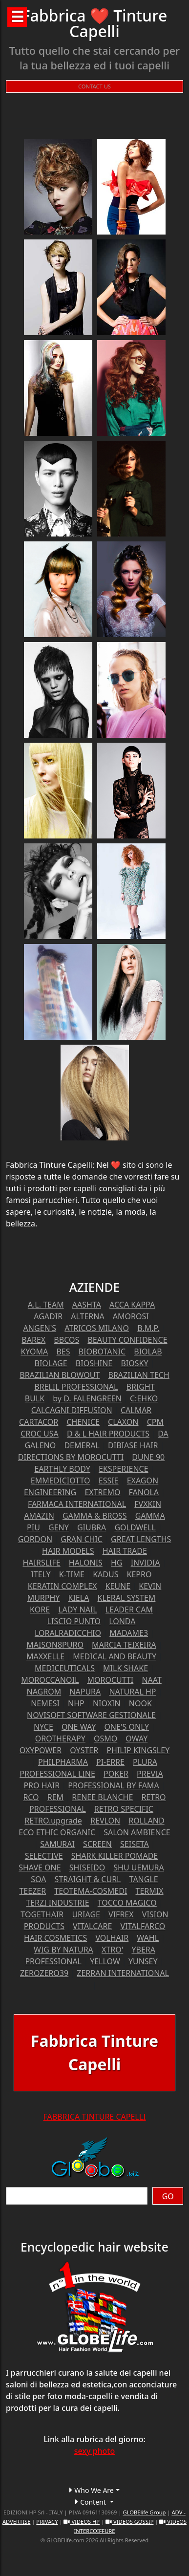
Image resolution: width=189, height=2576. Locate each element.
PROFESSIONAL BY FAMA (113, 1785)
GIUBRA (91, 1527)
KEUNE (118, 1586)
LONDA (122, 1621)
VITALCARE (92, 1926)
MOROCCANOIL (50, 1679)
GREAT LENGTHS (141, 1539)
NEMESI (45, 1703)
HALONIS (86, 1562)
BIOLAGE (51, 1363)
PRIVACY (47, 2521)
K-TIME (71, 1574)
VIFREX (121, 1914)
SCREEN (97, 1844)
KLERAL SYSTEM (127, 1597)
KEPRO (139, 1574)
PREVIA (150, 1773)
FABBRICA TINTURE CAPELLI (94, 2116)
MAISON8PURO (55, 1644)
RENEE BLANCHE (102, 1797)
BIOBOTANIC (102, 1351)
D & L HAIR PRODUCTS (108, 1433)
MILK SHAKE (125, 1668)
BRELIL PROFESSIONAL (76, 1386)
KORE (40, 1609)
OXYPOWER (41, 1750)
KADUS (105, 1574)
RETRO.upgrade (53, 1820)
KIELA (78, 1597)
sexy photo (94, 2451)
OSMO (105, 1738)
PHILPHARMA (63, 1762)
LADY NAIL (77, 1609)
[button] (94, 2490)
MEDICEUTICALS (65, 1668)
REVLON (105, 1820)
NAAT (151, 1679)
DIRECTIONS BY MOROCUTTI (71, 1457)
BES (63, 1351)
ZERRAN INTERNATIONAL (123, 1973)
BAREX (33, 1339)
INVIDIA (145, 1562)
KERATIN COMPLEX (62, 1586)
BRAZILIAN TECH (138, 1375)
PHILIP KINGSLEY (137, 1750)
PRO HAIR (41, 1785)
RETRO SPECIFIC (123, 1808)
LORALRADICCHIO (68, 1633)
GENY (58, 1527)
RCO (31, 1797)
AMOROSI (131, 1316)
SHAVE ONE (40, 1867)
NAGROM (43, 1691)
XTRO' (112, 1949)
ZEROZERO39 (44, 1973)
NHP (76, 1703)
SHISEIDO (87, 1867)
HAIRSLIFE (41, 1562)
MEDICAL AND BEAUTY (114, 1656)
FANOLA (144, 1492)
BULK (34, 1398)
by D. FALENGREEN (87, 1398)
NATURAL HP (132, 1691)
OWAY (136, 1738)
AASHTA (86, 1304)
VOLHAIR (111, 1937)
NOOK (140, 1703)
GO (168, 2196)
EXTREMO (102, 1492)
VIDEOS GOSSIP (129, 2521)
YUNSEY (143, 1961)
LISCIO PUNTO (74, 1621)
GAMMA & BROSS (95, 1515)
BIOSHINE (94, 1363)
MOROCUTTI (110, 1679)
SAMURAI (57, 1844)
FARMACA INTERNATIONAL (77, 1504)
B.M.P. (148, 1328)
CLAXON (123, 1422)
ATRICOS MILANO (96, 1328)
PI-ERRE (110, 1762)
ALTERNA (87, 1316)
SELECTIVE (44, 1855)
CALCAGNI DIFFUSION (71, 1410)
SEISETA (134, 1844)
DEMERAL (82, 1445)
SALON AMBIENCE (137, 1832)
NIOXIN (107, 1703)
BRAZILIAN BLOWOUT (60, 1375)
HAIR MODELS (68, 1551)
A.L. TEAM (46, 1304)
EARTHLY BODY (62, 1468)
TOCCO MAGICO (127, 1902)
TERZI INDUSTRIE (57, 1902)
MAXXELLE (45, 1656)
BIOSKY (134, 1363)
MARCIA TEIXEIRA (124, 1644)
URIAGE (86, 1914)
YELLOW (105, 1961)
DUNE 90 (148, 1457)
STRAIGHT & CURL (88, 1879)
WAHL (148, 1937)
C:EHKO (144, 1398)
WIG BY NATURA (63, 1949)
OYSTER (84, 1750)
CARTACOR (38, 1422)
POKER (116, 1773)
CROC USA (40, 1433)
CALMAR (136, 1410)
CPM (155, 1422)
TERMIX (150, 1891)
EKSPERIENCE (123, 1468)
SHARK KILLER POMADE (114, 1855)
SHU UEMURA (138, 1867)
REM (55, 1797)
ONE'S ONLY (126, 1726)
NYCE (43, 1726)
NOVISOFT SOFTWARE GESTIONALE (91, 1715)
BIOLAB (148, 1351)
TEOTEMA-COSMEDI (90, 1891)
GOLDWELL (135, 1527)
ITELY (41, 1574)
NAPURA (85, 1691)
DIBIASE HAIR (133, 1445)
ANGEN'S (39, 1328)
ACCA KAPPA (132, 1304)
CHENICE (82, 1422)
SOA (38, 1879)
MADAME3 (128, 1633)
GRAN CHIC (82, 1539)
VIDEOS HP (81, 2521)
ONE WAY (79, 1726)
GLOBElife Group (144, 2512)
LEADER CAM (129, 1609)
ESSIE (109, 1480)
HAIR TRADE (125, 1551)
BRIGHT (140, 1386)
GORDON (35, 1539)
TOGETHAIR (42, 1914)
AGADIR (48, 1316)
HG (117, 1562)
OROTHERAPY (60, 1738)
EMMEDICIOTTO (60, 1480)
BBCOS (66, 1339)
